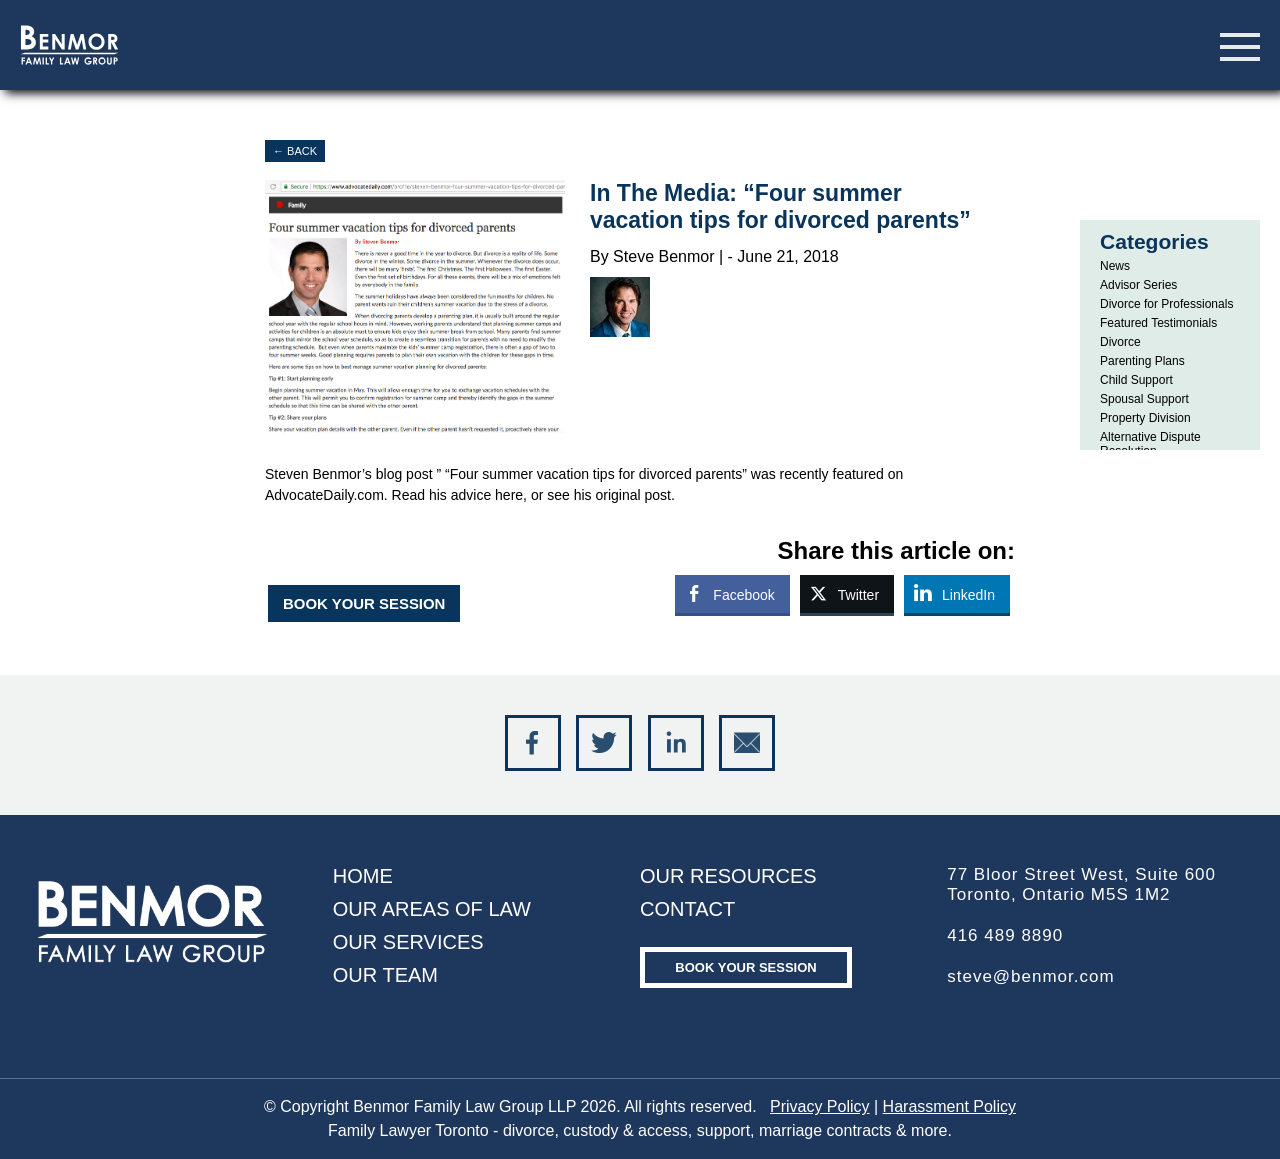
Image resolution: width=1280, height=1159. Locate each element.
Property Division (1145, 418)
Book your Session (745, 967)
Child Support (1136, 380)
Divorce (1120, 342)
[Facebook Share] (732, 594)
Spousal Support (1144, 399)
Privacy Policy (820, 1106)
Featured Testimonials (1158, 323)
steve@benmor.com (1030, 976)
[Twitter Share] (847, 594)
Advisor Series (1138, 285)
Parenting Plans (1142, 361)
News (1115, 266)
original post (633, 495)
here (509, 495)
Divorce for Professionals (1166, 304)
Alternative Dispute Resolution (1150, 444)
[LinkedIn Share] (957, 594)
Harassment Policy (949, 1106)
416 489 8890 (1005, 935)
